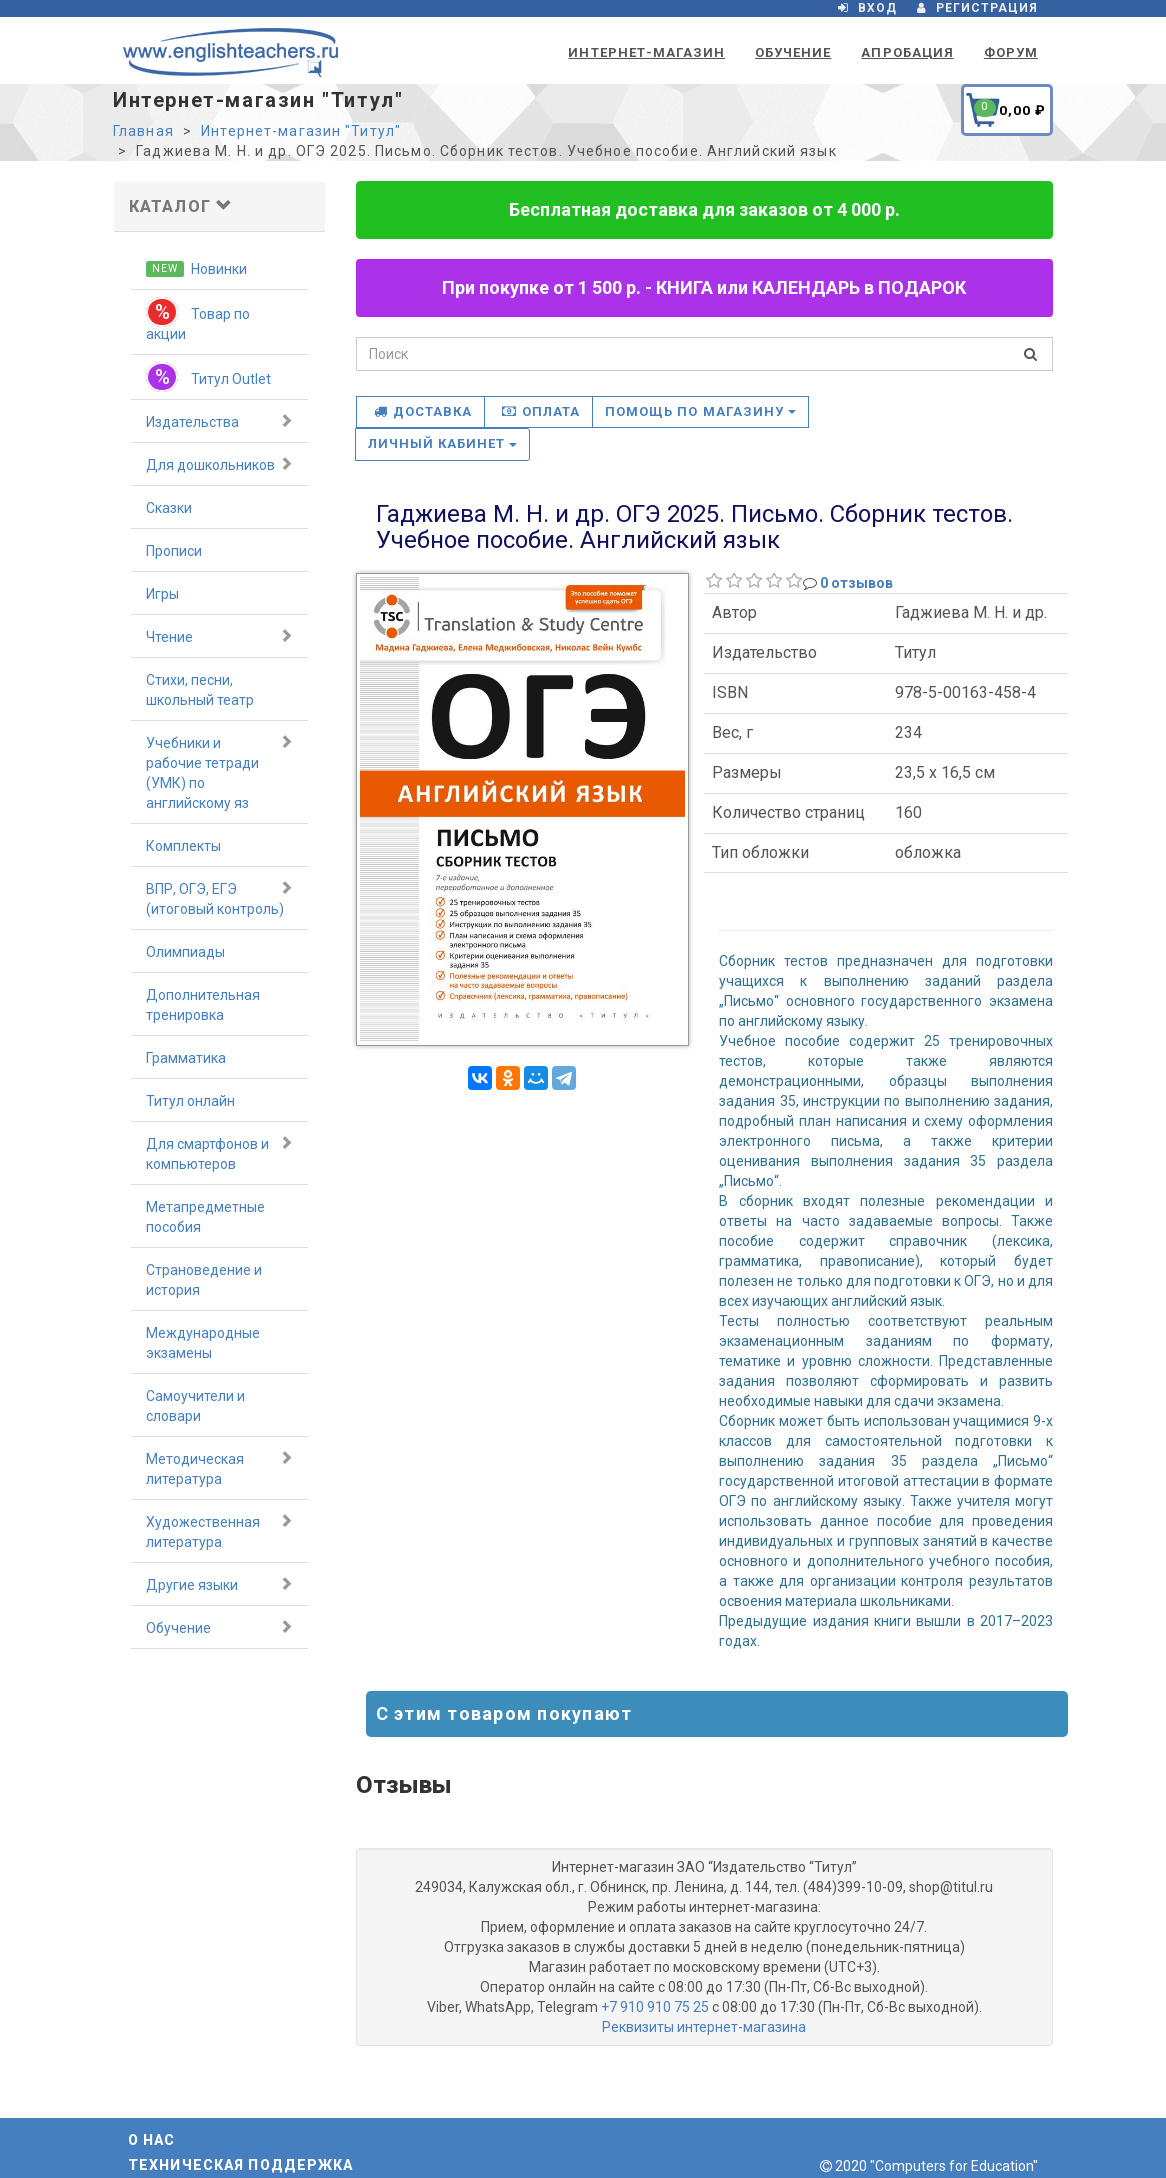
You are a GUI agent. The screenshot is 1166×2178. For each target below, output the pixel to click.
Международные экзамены (203, 1343)
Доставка (423, 411)
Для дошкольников (219, 464)
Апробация (907, 52)
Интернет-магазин (646, 52)
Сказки (169, 508)
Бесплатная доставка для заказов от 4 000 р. (704, 209)
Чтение (219, 636)
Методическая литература (219, 1468)
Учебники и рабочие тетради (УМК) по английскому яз (219, 772)
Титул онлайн (190, 1101)
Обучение (793, 52)
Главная (143, 131)
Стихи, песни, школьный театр (200, 690)
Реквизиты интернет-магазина (704, 2027)
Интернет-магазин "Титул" (301, 131)
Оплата (541, 411)
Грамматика (186, 1058)
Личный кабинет (443, 443)
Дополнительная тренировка (203, 1005)
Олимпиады (185, 952)
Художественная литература (219, 1531)
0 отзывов (856, 583)
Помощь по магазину (700, 411)
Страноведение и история (204, 1280)
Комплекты (183, 846)
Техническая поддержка (241, 2165)
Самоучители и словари (195, 1406)
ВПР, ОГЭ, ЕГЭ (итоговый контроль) (219, 898)
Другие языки (219, 1584)
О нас (152, 2140)
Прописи (174, 551)
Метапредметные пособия (205, 1217)
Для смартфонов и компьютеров (219, 1153)
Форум (1011, 52)
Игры (162, 594)
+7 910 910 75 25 (655, 2007)
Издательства (219, 421)
